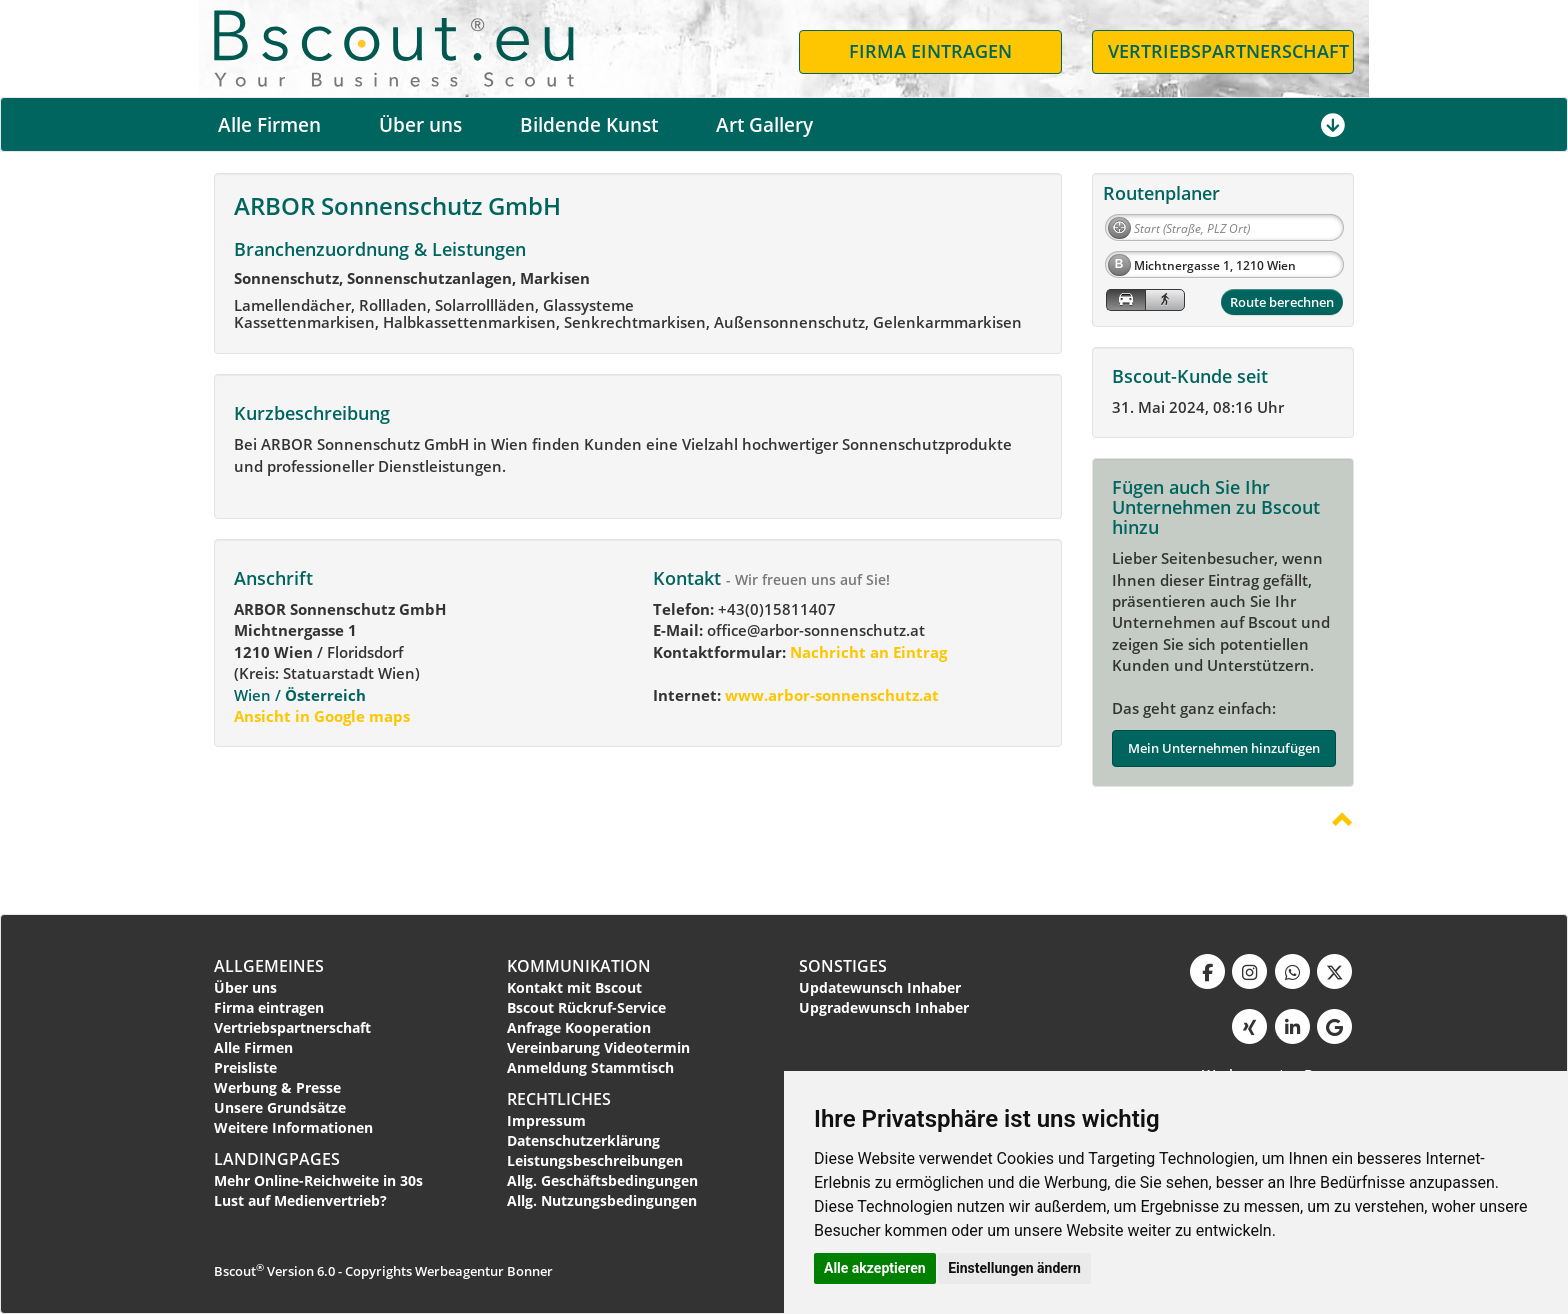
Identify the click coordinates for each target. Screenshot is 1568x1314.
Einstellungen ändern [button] (1014, 1268)
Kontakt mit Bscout (574, 987)
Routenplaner (1161, 193)
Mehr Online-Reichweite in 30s (318, 1180)
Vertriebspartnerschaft (292, 1027)
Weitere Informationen (293, 1127)
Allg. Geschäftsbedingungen (602, 1180)
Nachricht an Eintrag (866, 652)
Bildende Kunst (589, 125)
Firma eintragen (269, 1007)
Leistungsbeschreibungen (595, 1160)
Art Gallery (764, 125)
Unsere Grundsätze (280, 1107)
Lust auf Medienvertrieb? (300, 1200)
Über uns (420, 125)
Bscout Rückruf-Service (586, 1007)
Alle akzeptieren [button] (875, 1268)
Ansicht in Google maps (322, 716)
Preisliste (245, 1067)
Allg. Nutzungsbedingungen (602, 1200)
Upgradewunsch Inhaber (884, 1007)
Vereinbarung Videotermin (598, 1047)
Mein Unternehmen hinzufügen (1224, 748)
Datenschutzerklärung (583, 1140)
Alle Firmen (269, 125)
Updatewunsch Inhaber (880, 987)
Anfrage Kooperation (579, 1027)
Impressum (546, 1120)
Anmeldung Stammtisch (590, 1067)
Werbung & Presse (277, 1087)
